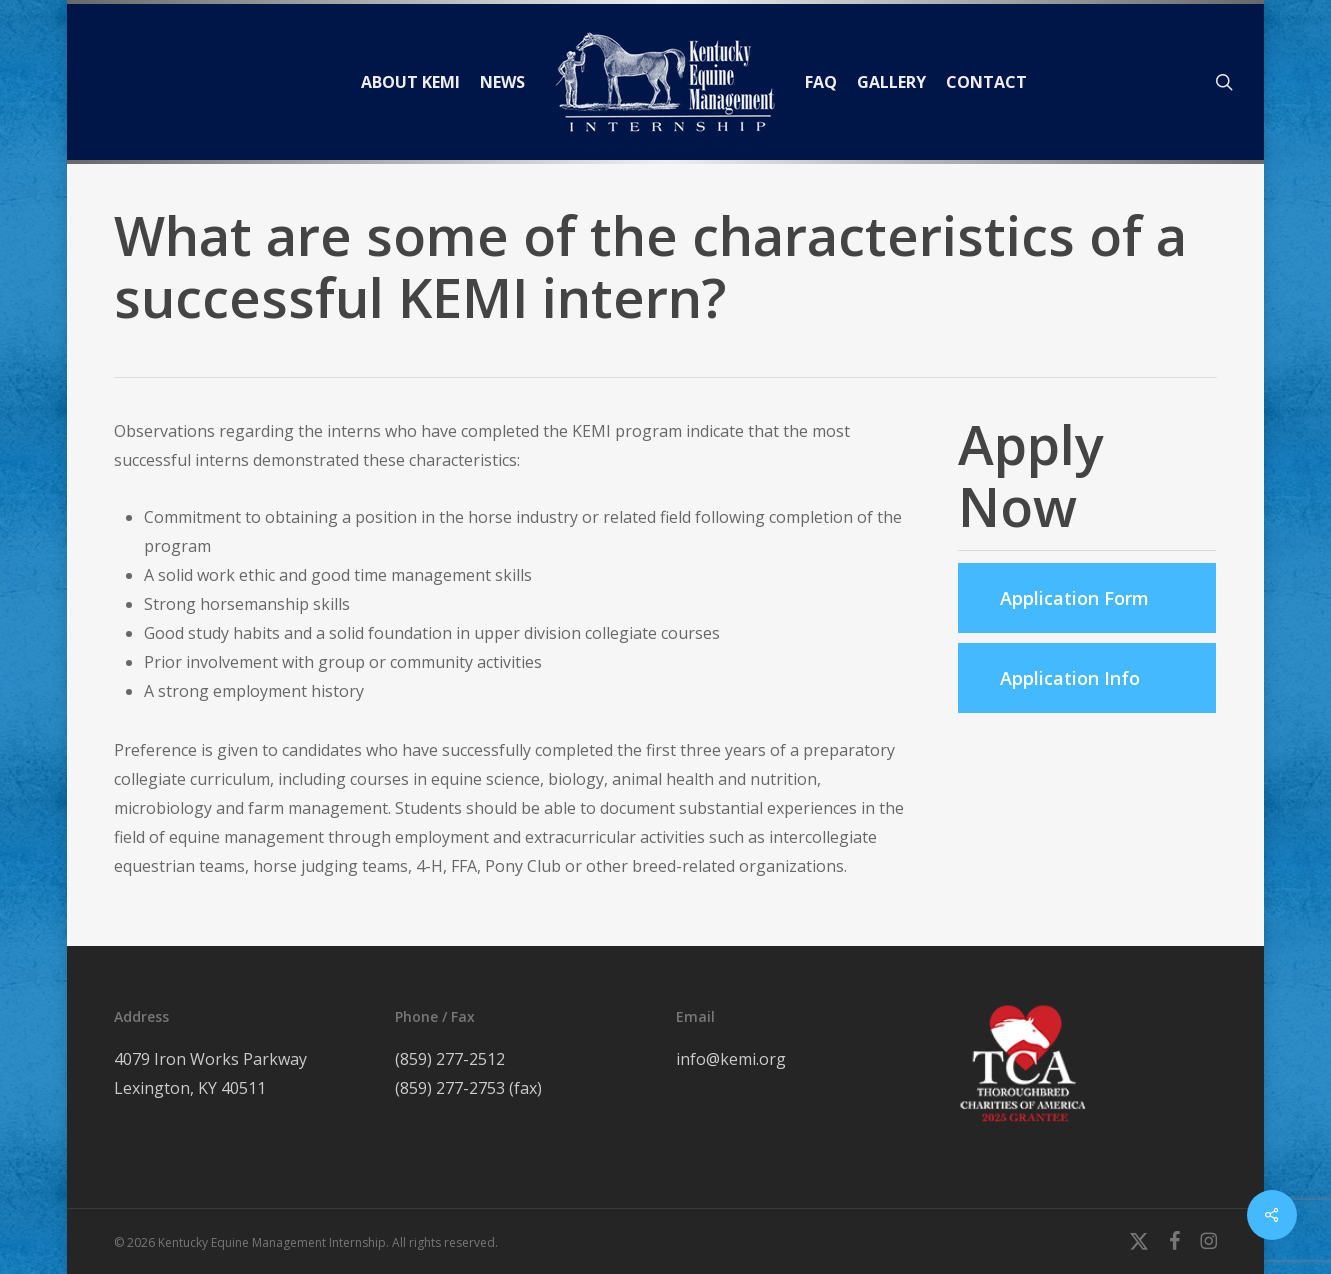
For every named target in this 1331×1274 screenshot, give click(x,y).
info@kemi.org (731, 1059)
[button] (1087, 598)
